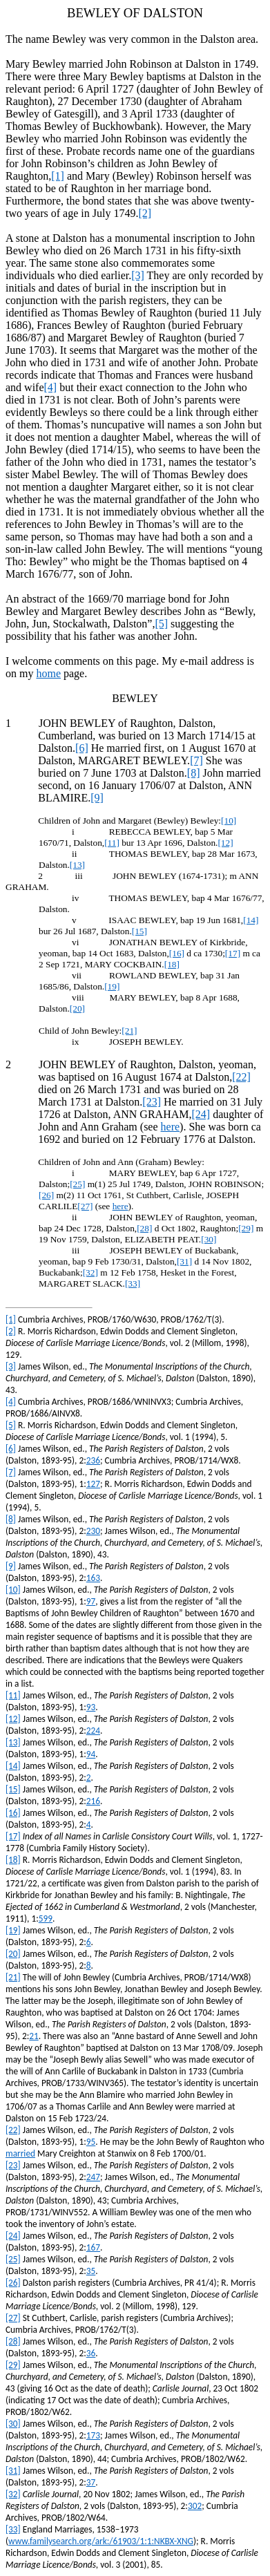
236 (93, 1460)
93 (91, 1707)
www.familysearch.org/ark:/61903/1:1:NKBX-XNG (100, 2541)
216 (93, 1801)
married (20, 2153)
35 (91, 2271)
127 (93, 1484)
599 (45, 1918)
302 (195, 2506)
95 (91, 2142)
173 (93, 2435)
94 (91, 1754)
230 (93, 1531)
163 (93, 1578)
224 (93, 1730)
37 (91, 2482)
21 (34, 2036)
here (170, 1127)
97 (91, 1601)
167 (93, 2247)
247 (93, 2177)
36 (91, 2353)
